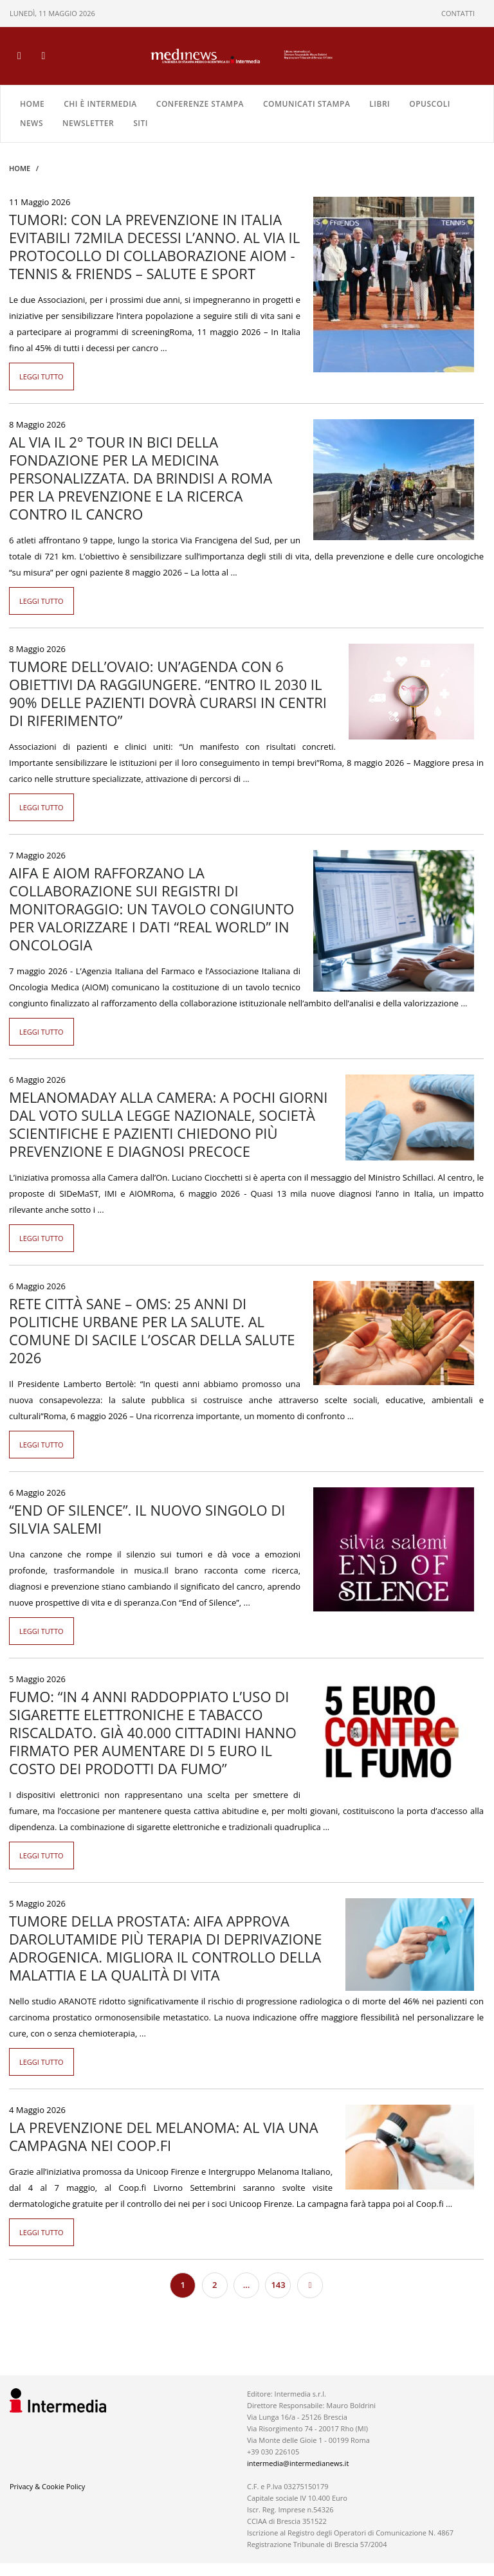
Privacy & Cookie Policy (47, 2486)
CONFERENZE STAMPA (200, 103)
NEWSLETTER (88, 123)
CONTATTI (458, 13)
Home (32, 103)
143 (278, 2284)
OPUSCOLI (429, 103)
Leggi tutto (41, 376)
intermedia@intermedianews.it (298, 2463)
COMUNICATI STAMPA (306, 103)
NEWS (31, 123)
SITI (140, 123)
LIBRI (379, 103)
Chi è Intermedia (100, 103)
